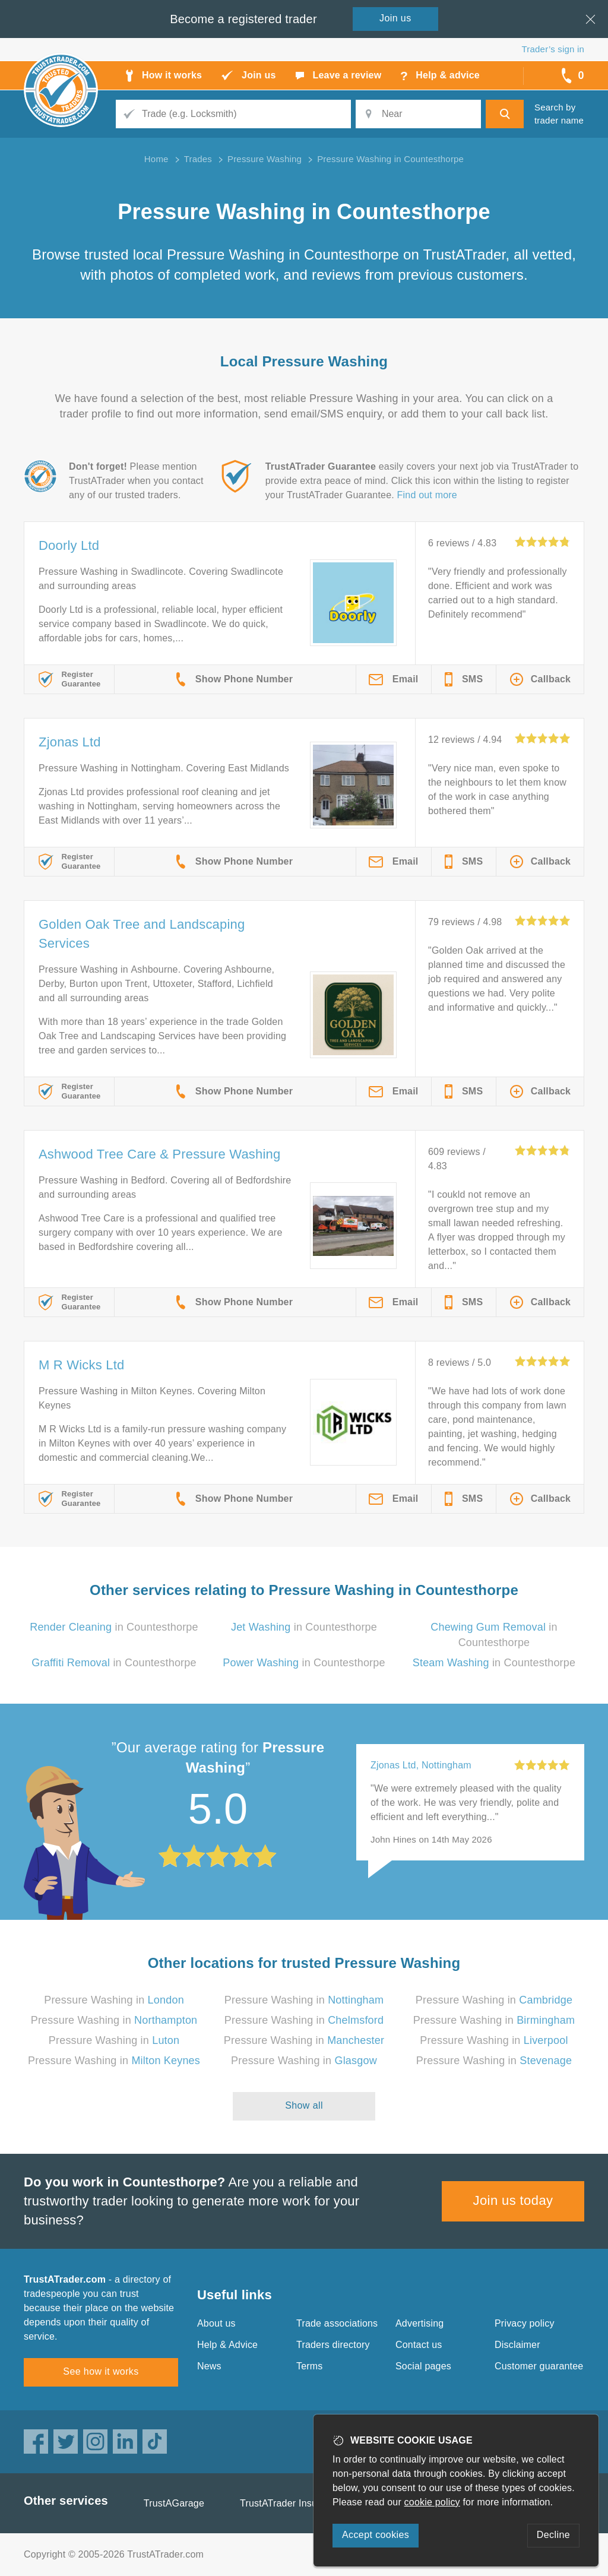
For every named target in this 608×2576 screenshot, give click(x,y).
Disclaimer (517, 2345)
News (209, 2366)
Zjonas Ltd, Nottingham (420, 1765)
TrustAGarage (174, 2503)
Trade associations (337, 2323)
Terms (309, 2366)
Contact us (418, 2345)
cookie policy (432, 2502)
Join (395, 18)
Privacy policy (525, 2323)
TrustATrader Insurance (290, 2503)
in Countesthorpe (114, 1627)
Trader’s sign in (553, 49)
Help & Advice (227, 2345)
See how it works (100, 2371)
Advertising (419, 2323)
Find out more (427, 495)
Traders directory (333, 2345)
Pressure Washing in (114, 2000)
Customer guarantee (539, 2366)
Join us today (513, 2200)
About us (216, 2323)
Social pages (423, 2366)
